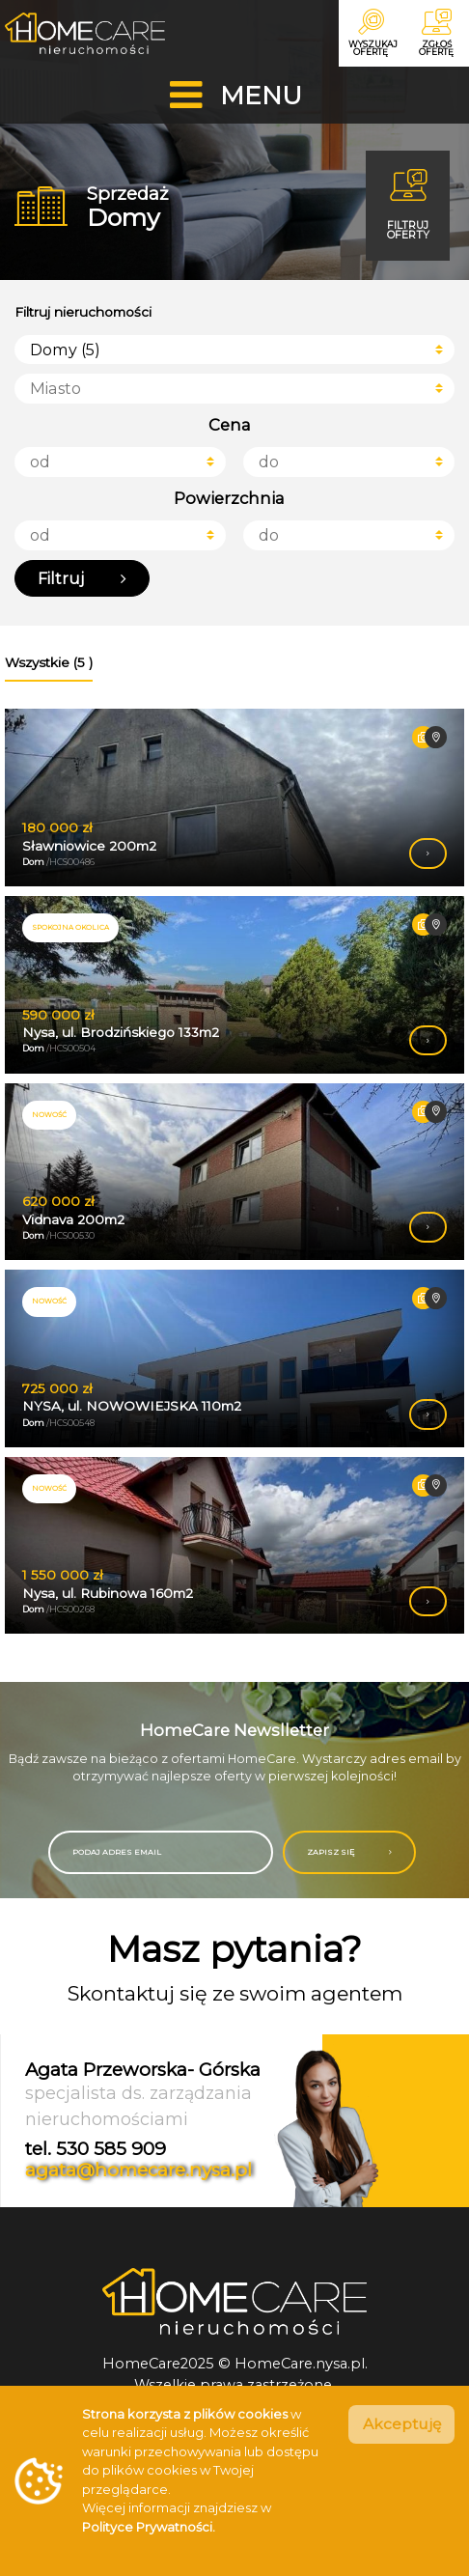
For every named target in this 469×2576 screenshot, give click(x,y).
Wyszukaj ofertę (365, 34)
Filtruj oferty (404, 206)
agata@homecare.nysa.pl (138, 2180)
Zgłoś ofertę (433, 34)
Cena (229, 429)
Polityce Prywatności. (148, 2526)
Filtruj (83, 586)
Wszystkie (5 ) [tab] (49, 671)
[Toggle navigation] (234, 97)
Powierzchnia (229, 504)
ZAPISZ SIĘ (352, 1860)
